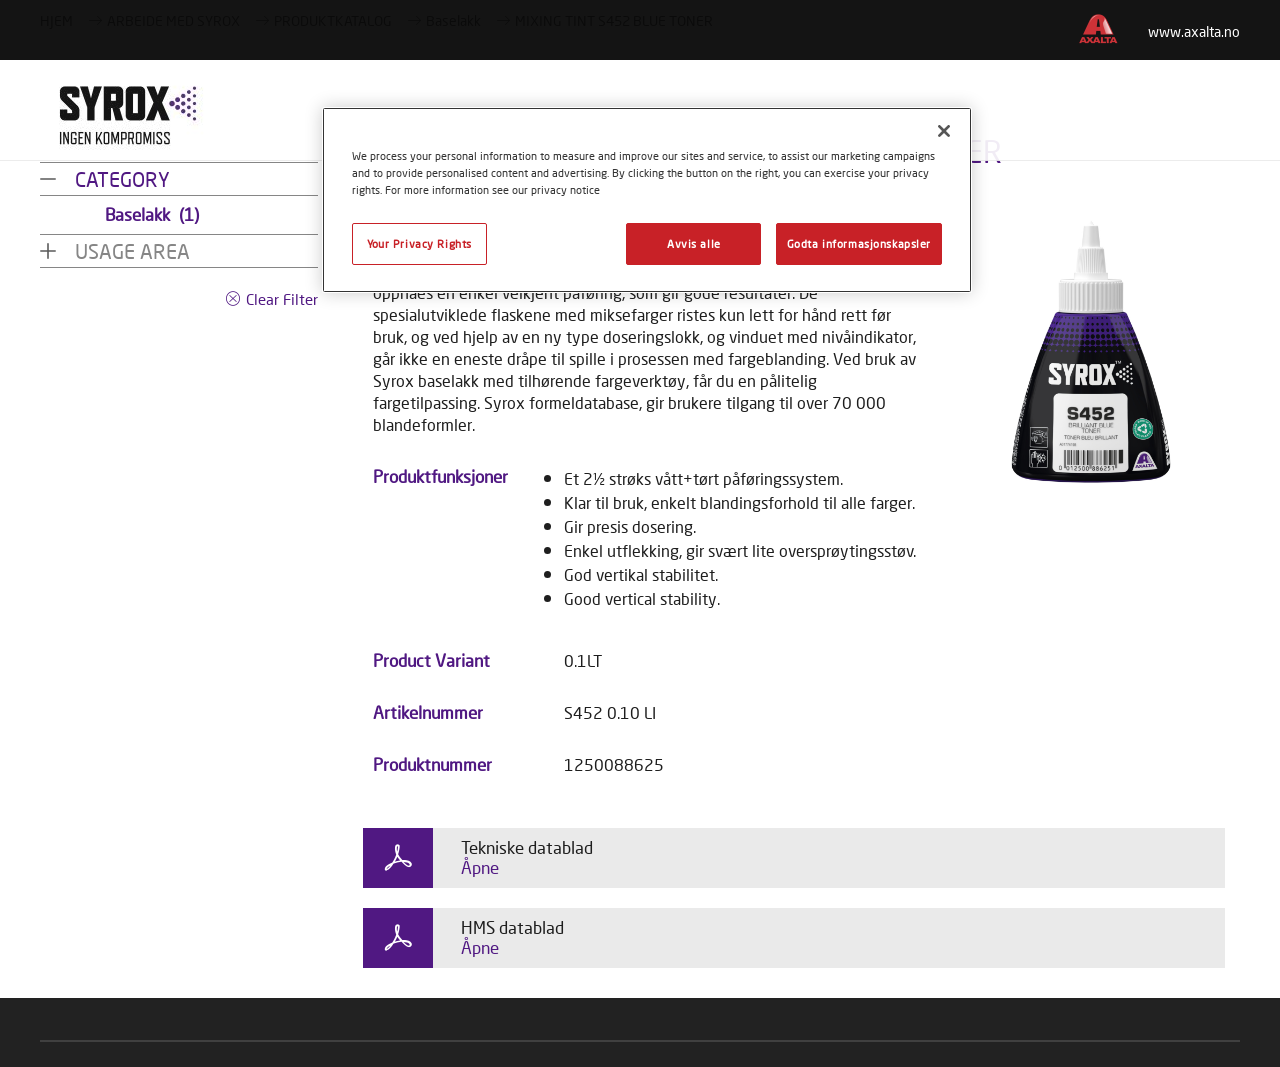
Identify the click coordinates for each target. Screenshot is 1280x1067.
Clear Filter (282, 299)
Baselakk (152, 214)
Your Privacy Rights (419, 243)
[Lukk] (944, 131)
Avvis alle (694, 243)
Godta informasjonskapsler (859, 243)
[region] (647, 200)
